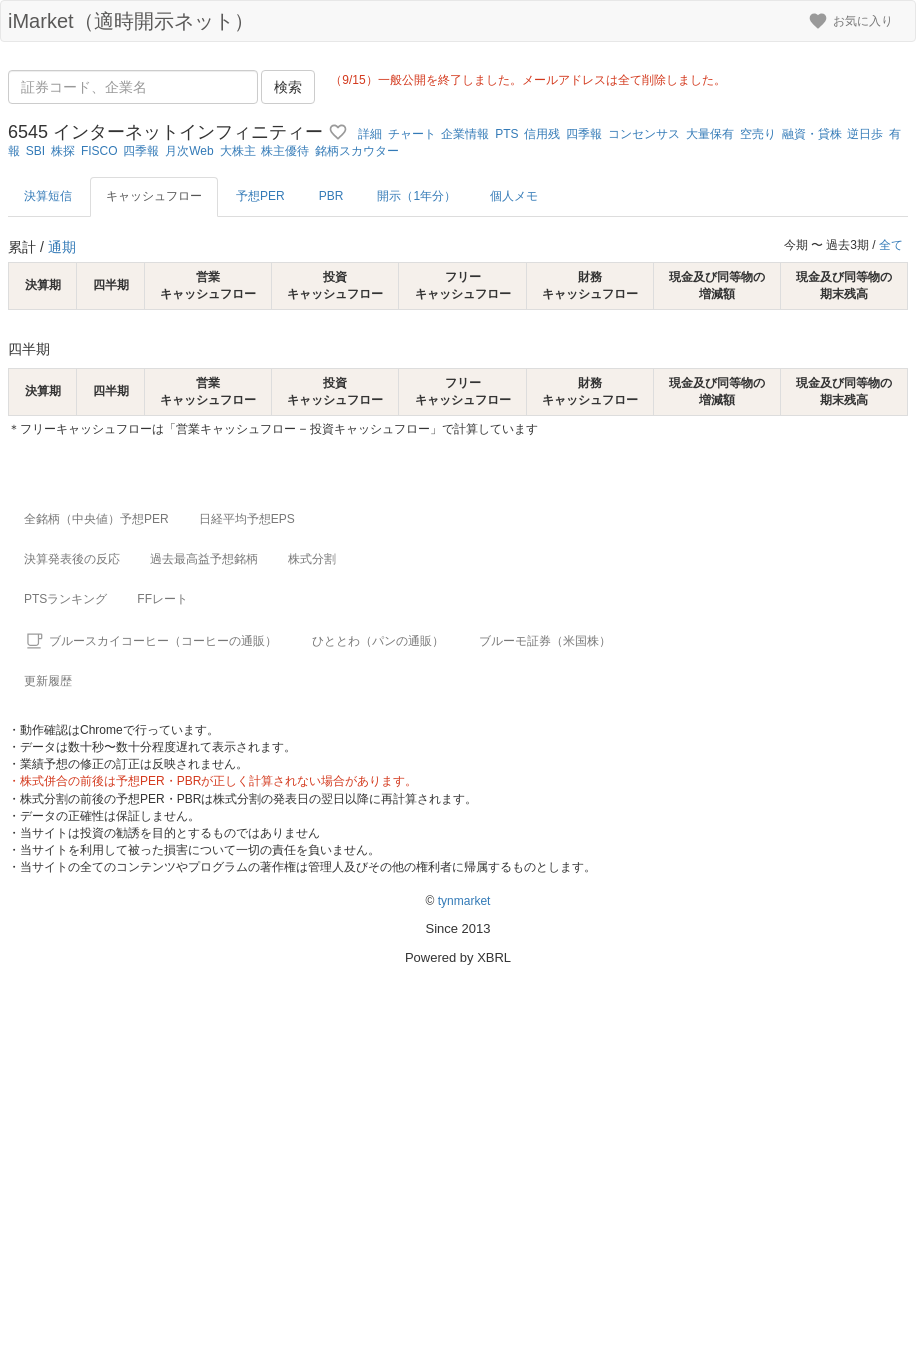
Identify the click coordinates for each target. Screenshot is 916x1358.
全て (891, 245)
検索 (288, 87)
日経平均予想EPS (247, 519)
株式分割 (312, 559)
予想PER (260, 196)
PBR (331, 196)
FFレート (162, 599)
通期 (62, 247)
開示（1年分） (416, 196)
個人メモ (514, 196)
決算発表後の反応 (72, 559)
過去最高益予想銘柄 (204, 559)
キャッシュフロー (154, 196)
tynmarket (464, 901)
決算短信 (48, 196)
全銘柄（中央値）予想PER (96, 519)
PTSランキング (65, 599)
